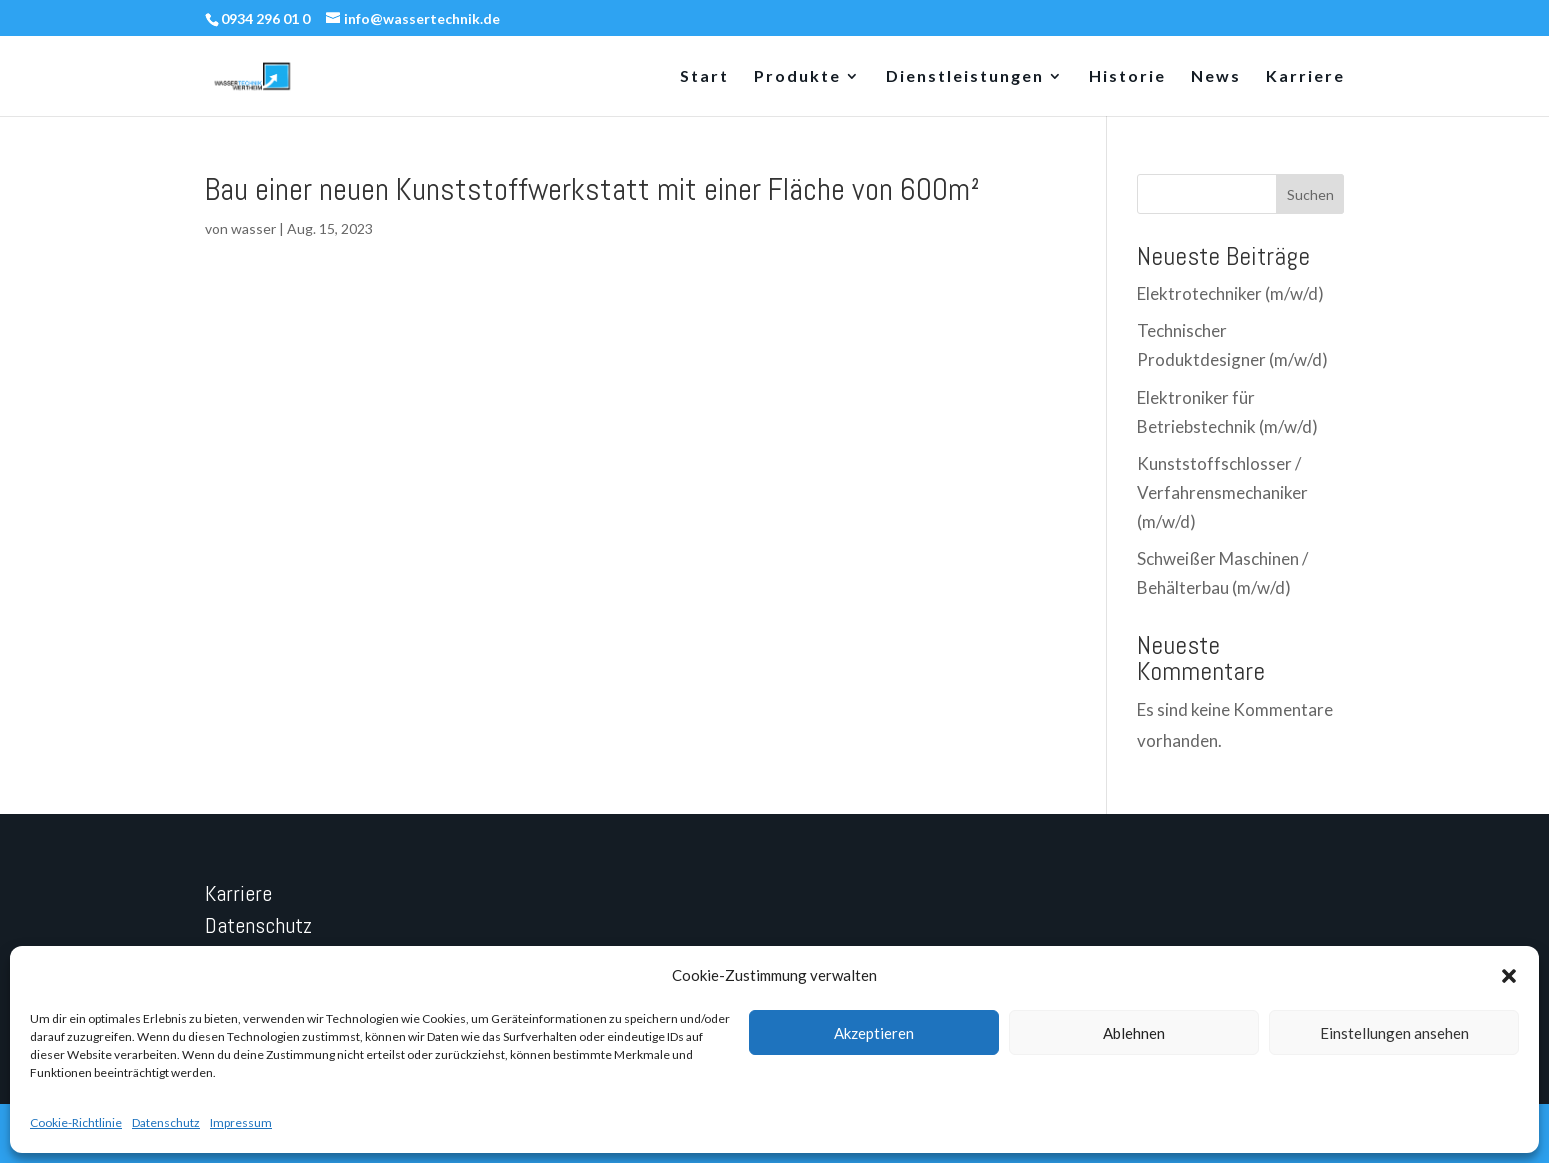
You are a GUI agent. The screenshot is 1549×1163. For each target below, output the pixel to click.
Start (704, 77)
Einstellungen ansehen (1394, 1033)
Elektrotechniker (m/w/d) (1230, 293)
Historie (1127, 77)
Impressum (241, 1122)
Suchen (1310, 194)
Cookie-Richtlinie (76, 1122)
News (1216, 77)
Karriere (1305, 77)
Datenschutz (166, 1122)
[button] (1509, 976)
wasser (253, 228)
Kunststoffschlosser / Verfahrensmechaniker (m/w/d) (1222, 492)
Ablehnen (1134, 1033)
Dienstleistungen (965, 77)
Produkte (797, 77)
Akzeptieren (874, 1033)
